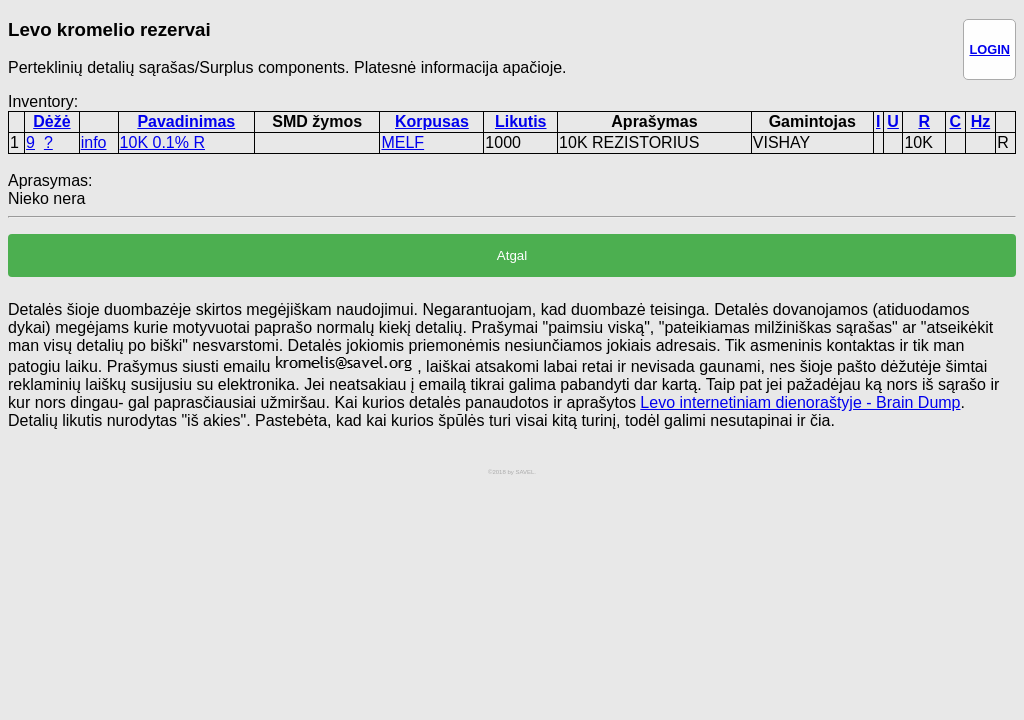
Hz (981, 121)
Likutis (521, 121)
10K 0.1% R (162, 142)
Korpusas (432, 121)
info (94, 142)
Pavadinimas (186, 121)
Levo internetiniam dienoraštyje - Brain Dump (800, 402)
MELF (402, 142)
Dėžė (51, 121)
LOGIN (989, 49)
